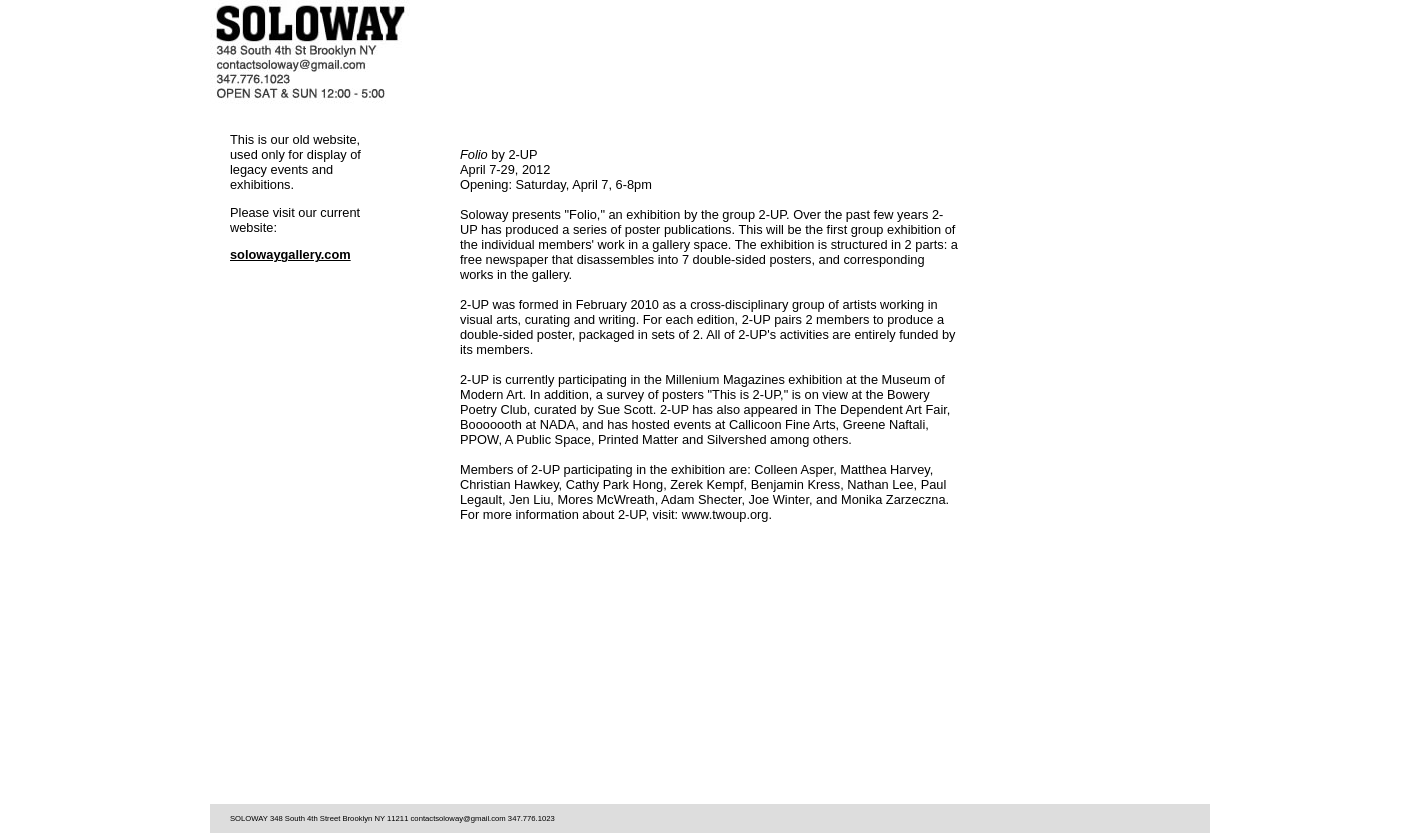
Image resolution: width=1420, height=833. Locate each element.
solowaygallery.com (290, 254)
